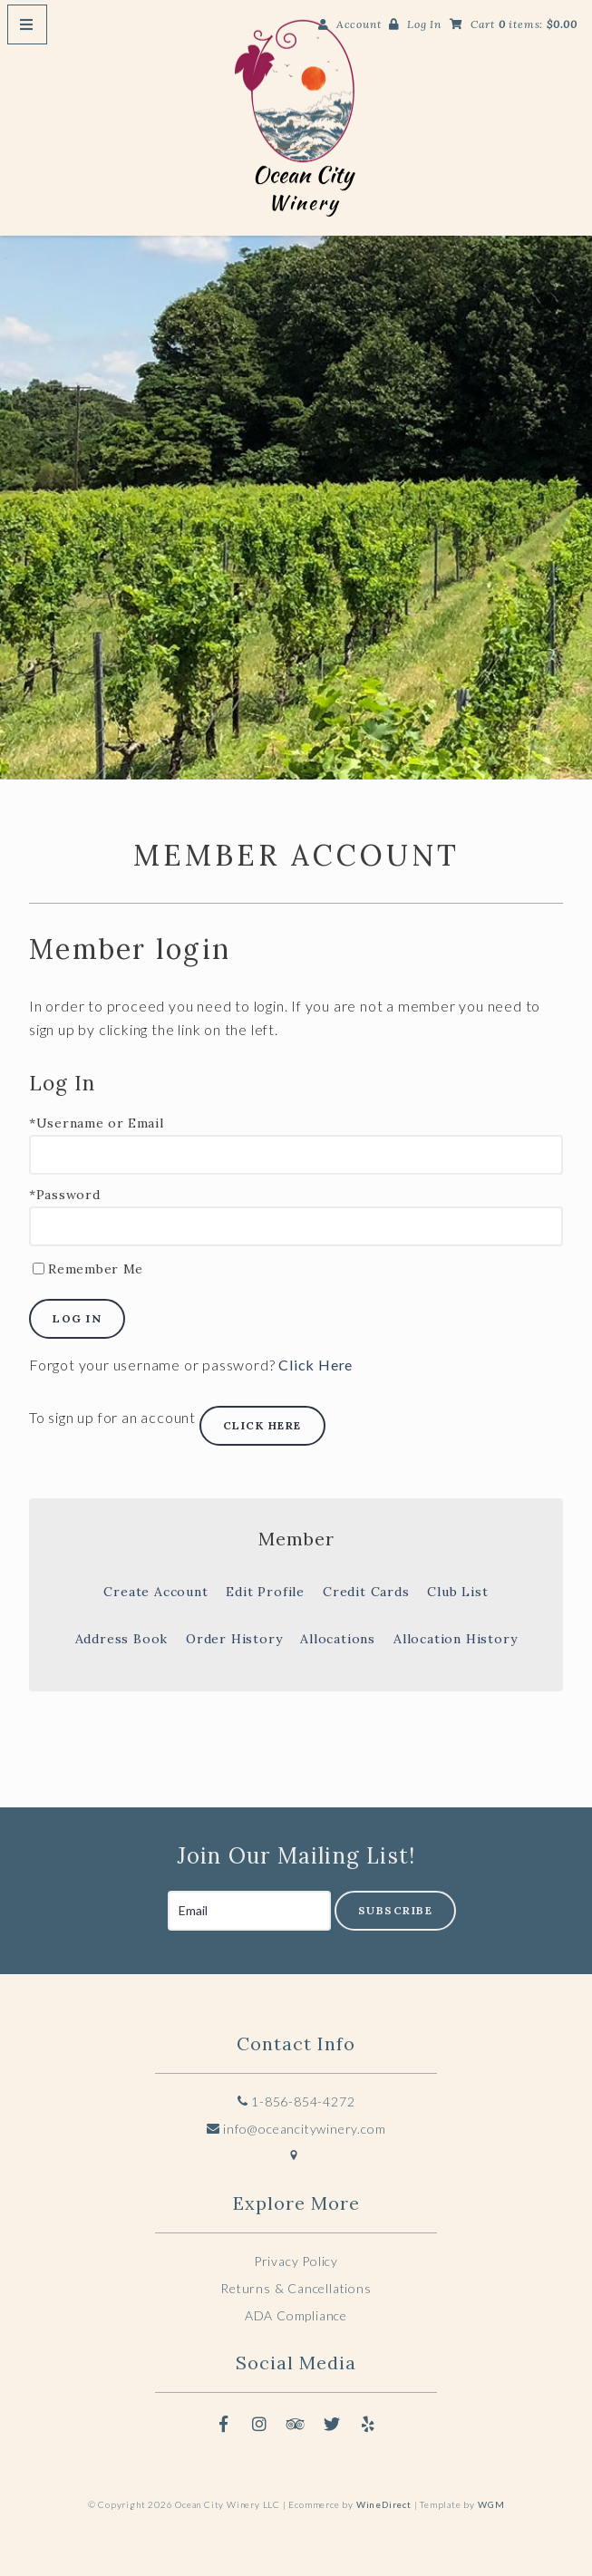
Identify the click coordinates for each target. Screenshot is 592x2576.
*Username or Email (96, 1123)
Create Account (155, 1591)
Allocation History (455, 1639)
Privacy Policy (296, 2261)
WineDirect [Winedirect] (384, 2504)
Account (359, 24)
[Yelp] (368, 2423)
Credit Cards (366, 1591)
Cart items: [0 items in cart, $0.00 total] (524, 24)
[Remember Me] (38, 1268)
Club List (457, 1591)
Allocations (337, 1639)
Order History (234, 1639)
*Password (64, 1195)
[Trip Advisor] (296, 2423)
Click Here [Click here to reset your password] (315, 1364)
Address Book (122, 1639)
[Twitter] (331, 2423)
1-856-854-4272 (296, 2101)
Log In (424, 24)
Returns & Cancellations (295, 2288)
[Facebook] (224, 2423)
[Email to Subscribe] (249, 1911)
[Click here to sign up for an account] (262, 1426)
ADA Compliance (296, 2315)
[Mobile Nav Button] (27, 24)
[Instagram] (260, 2423)
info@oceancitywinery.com (296, 2128)
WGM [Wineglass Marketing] (491, 2504)
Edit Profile (265, 1591)
